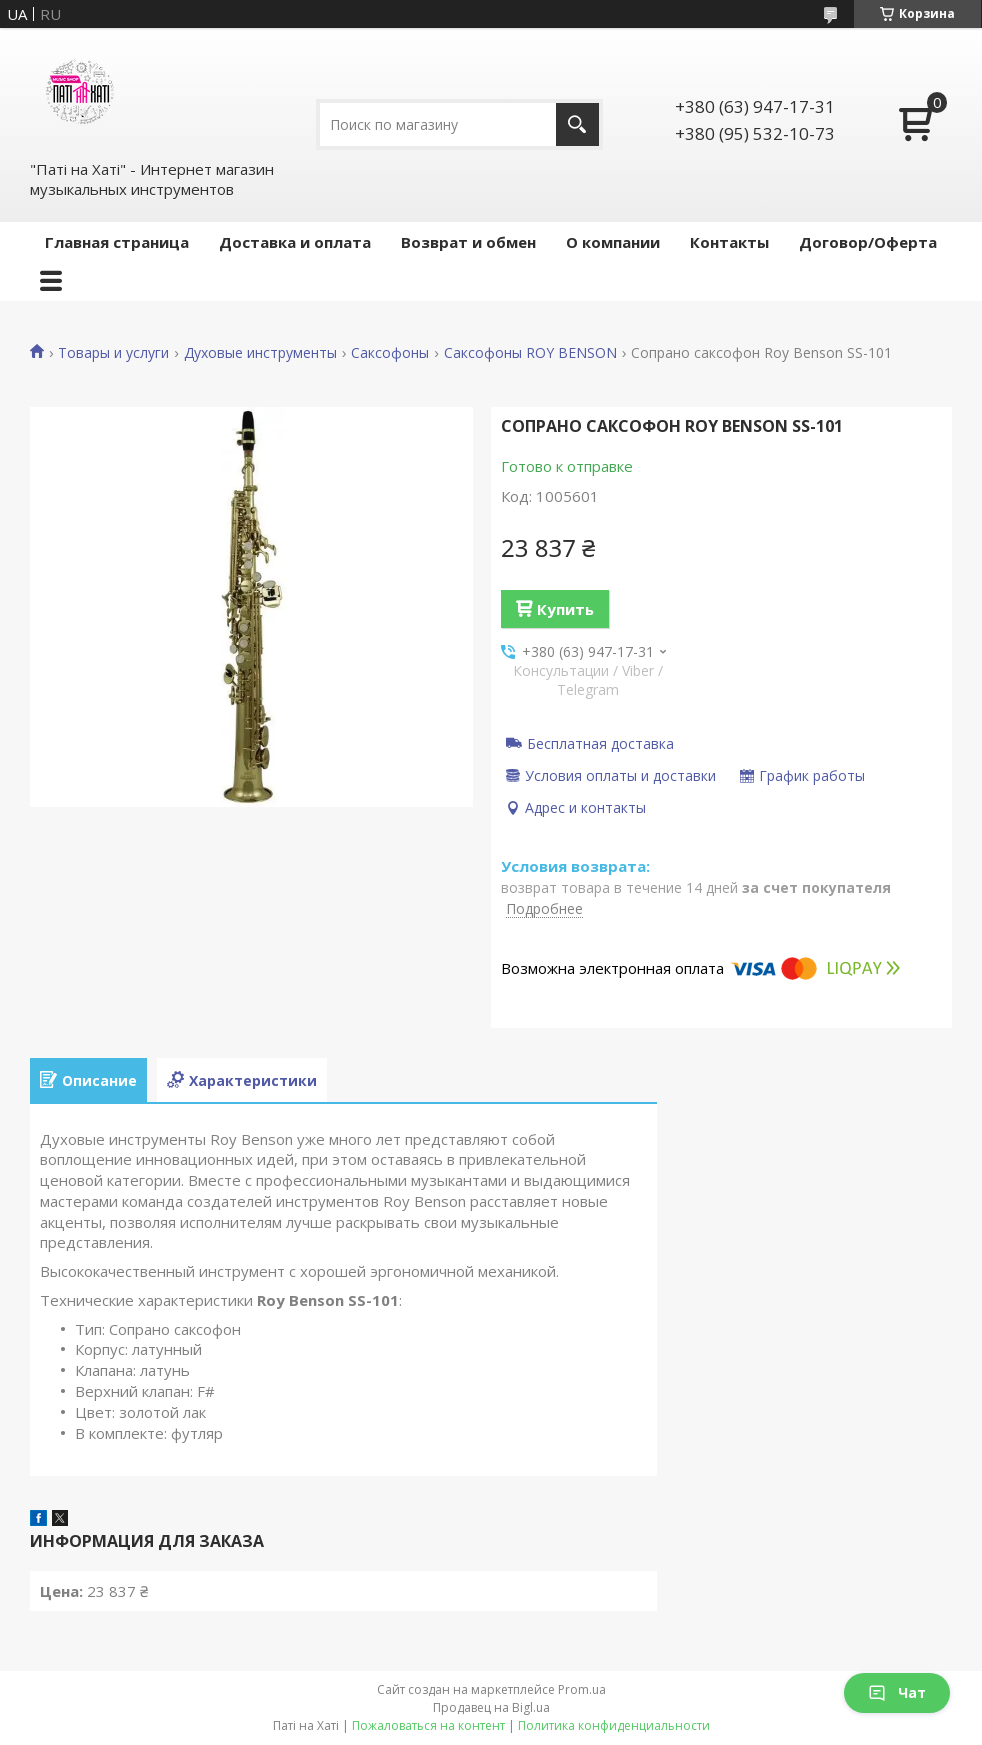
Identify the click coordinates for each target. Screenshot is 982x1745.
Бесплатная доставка (600, 743)
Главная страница (117, 242)
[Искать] (577, 124)
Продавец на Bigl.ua (491, 1707)
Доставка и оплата (295, 242)
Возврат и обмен (468, 242)
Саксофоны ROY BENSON (530, 353)
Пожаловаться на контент (428, 1725)
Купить (565, 609)
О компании (613, 242)
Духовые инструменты (260, 353)
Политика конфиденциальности (614, 1725)
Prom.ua (582, 1689)
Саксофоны (390, 353)
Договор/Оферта (868, 242)
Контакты (729, 242)
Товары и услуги (113, 353)
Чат (897, 1692)
